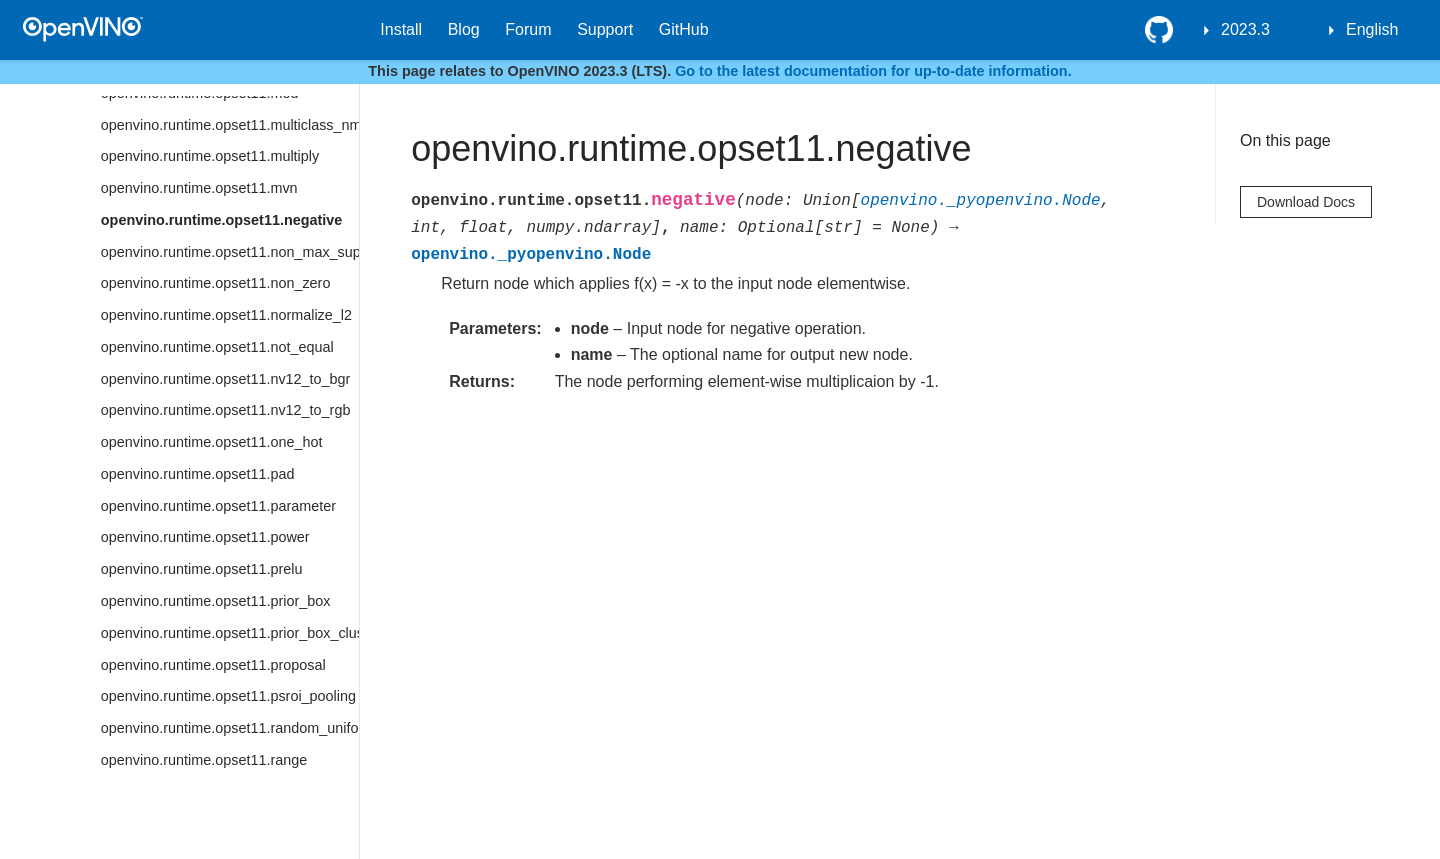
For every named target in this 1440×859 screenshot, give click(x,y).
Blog (464, 29)
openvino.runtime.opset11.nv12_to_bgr (226, 379)
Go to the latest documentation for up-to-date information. (873, 71)
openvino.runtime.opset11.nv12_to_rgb (226, 410)
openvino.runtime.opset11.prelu (202, 569)
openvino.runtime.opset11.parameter (218, 506)
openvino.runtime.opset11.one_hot (212, 442)
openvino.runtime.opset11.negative (222, 220)
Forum (528, 29)
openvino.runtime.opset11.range (204, 760)
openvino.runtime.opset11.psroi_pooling (228, 696)
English (1372, 29)
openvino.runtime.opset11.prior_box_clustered (230, 633)
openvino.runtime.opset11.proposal (213, 665)
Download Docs (1306, 202)
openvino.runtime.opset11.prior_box (216, 601)
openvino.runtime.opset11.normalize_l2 (226, 315)
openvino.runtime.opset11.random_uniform (230, 728)
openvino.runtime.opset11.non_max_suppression (230, 252)
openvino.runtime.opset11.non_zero (216, 283)
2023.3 (1245, 29)
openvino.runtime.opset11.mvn (199, 188)
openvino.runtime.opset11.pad (198, 474)
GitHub (684, 29)
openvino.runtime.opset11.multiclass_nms (230, 125)
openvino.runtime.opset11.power (205, 537)
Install (401, 29)
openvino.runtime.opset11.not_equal (217, 347)
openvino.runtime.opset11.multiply (210, 156)
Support (605, 29)
